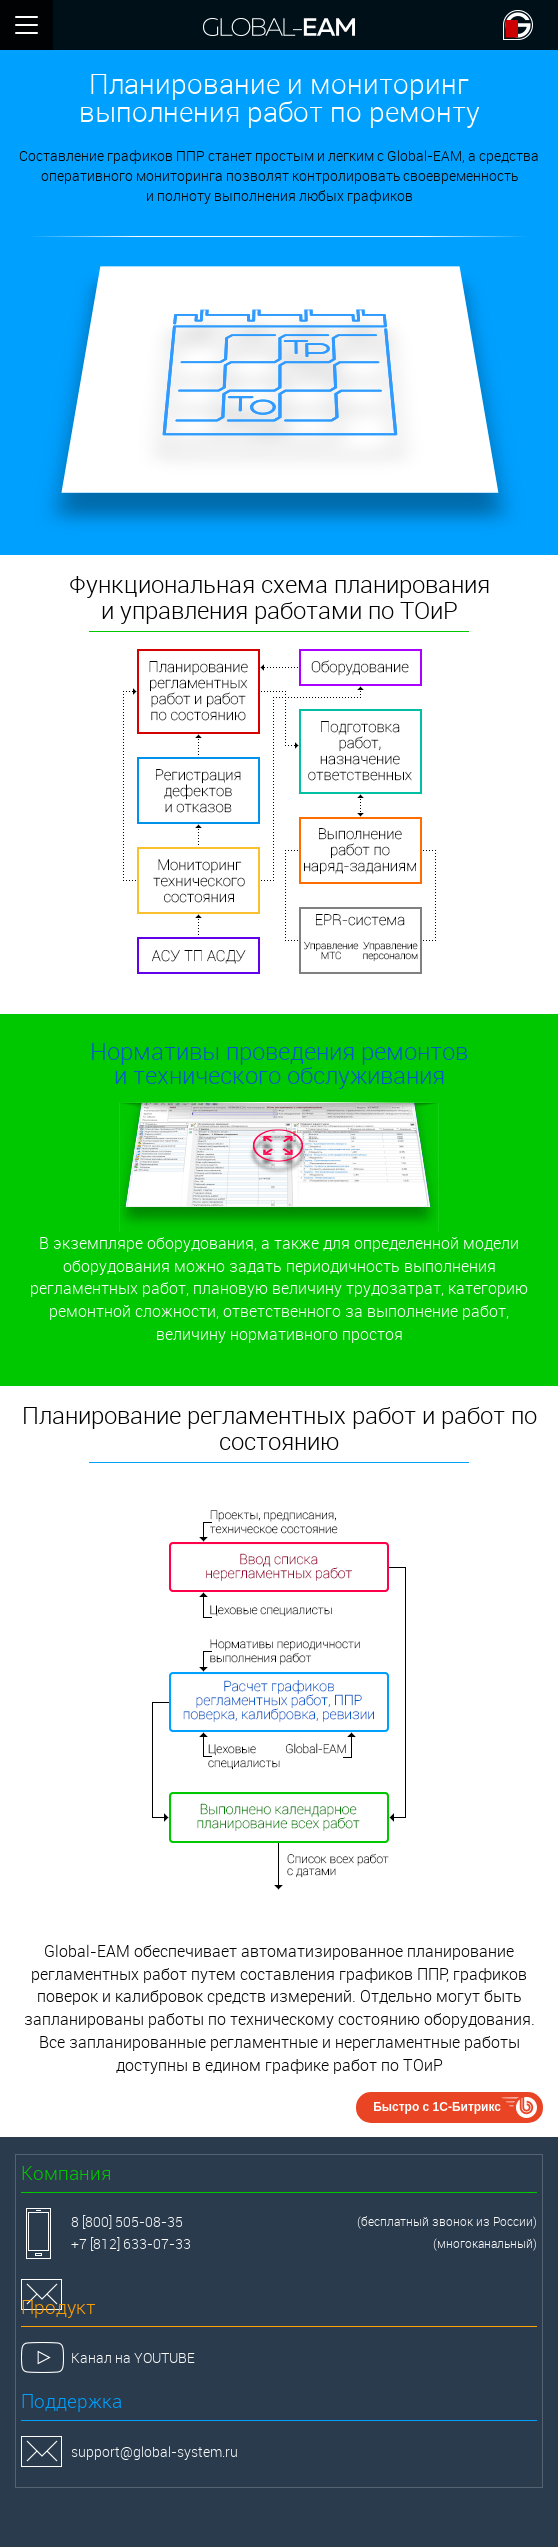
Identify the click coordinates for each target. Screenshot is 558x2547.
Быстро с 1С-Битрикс (437, 2107)
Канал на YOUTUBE (133, 2357)
